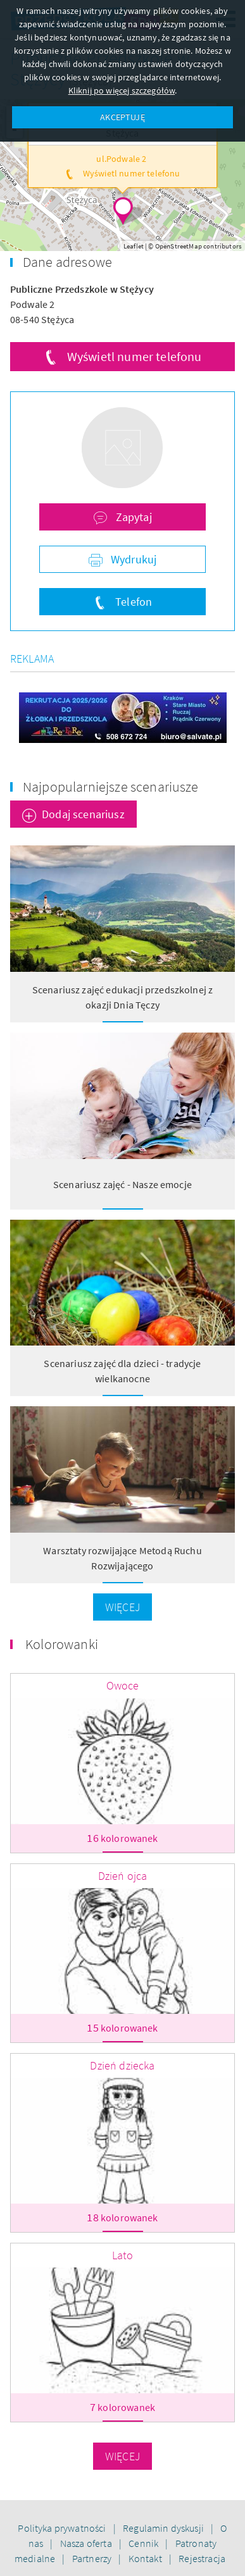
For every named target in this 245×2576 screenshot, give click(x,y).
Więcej (122, 1607)
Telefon (132, 601)
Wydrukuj (132, 559)
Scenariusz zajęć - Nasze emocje (122, 1184)
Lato (123, 2255)
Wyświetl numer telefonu (134, 356)
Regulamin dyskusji (164, 2528)
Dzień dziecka (122, 2065)
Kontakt (146, 2558)
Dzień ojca (123, 1875)
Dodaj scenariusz (83, 814)
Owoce (122, 1685)
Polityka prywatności (63, 2528)
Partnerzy (93, 2558)
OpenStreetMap (178, 246)
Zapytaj (132, 517)
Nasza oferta (87, 2543)
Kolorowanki (61, 1644)
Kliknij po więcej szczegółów (121, 90)
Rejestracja (202, 2558)
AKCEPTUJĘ (122, 117)
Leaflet (133, 246)
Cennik (144, 2543)
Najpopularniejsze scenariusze (111, 786)
